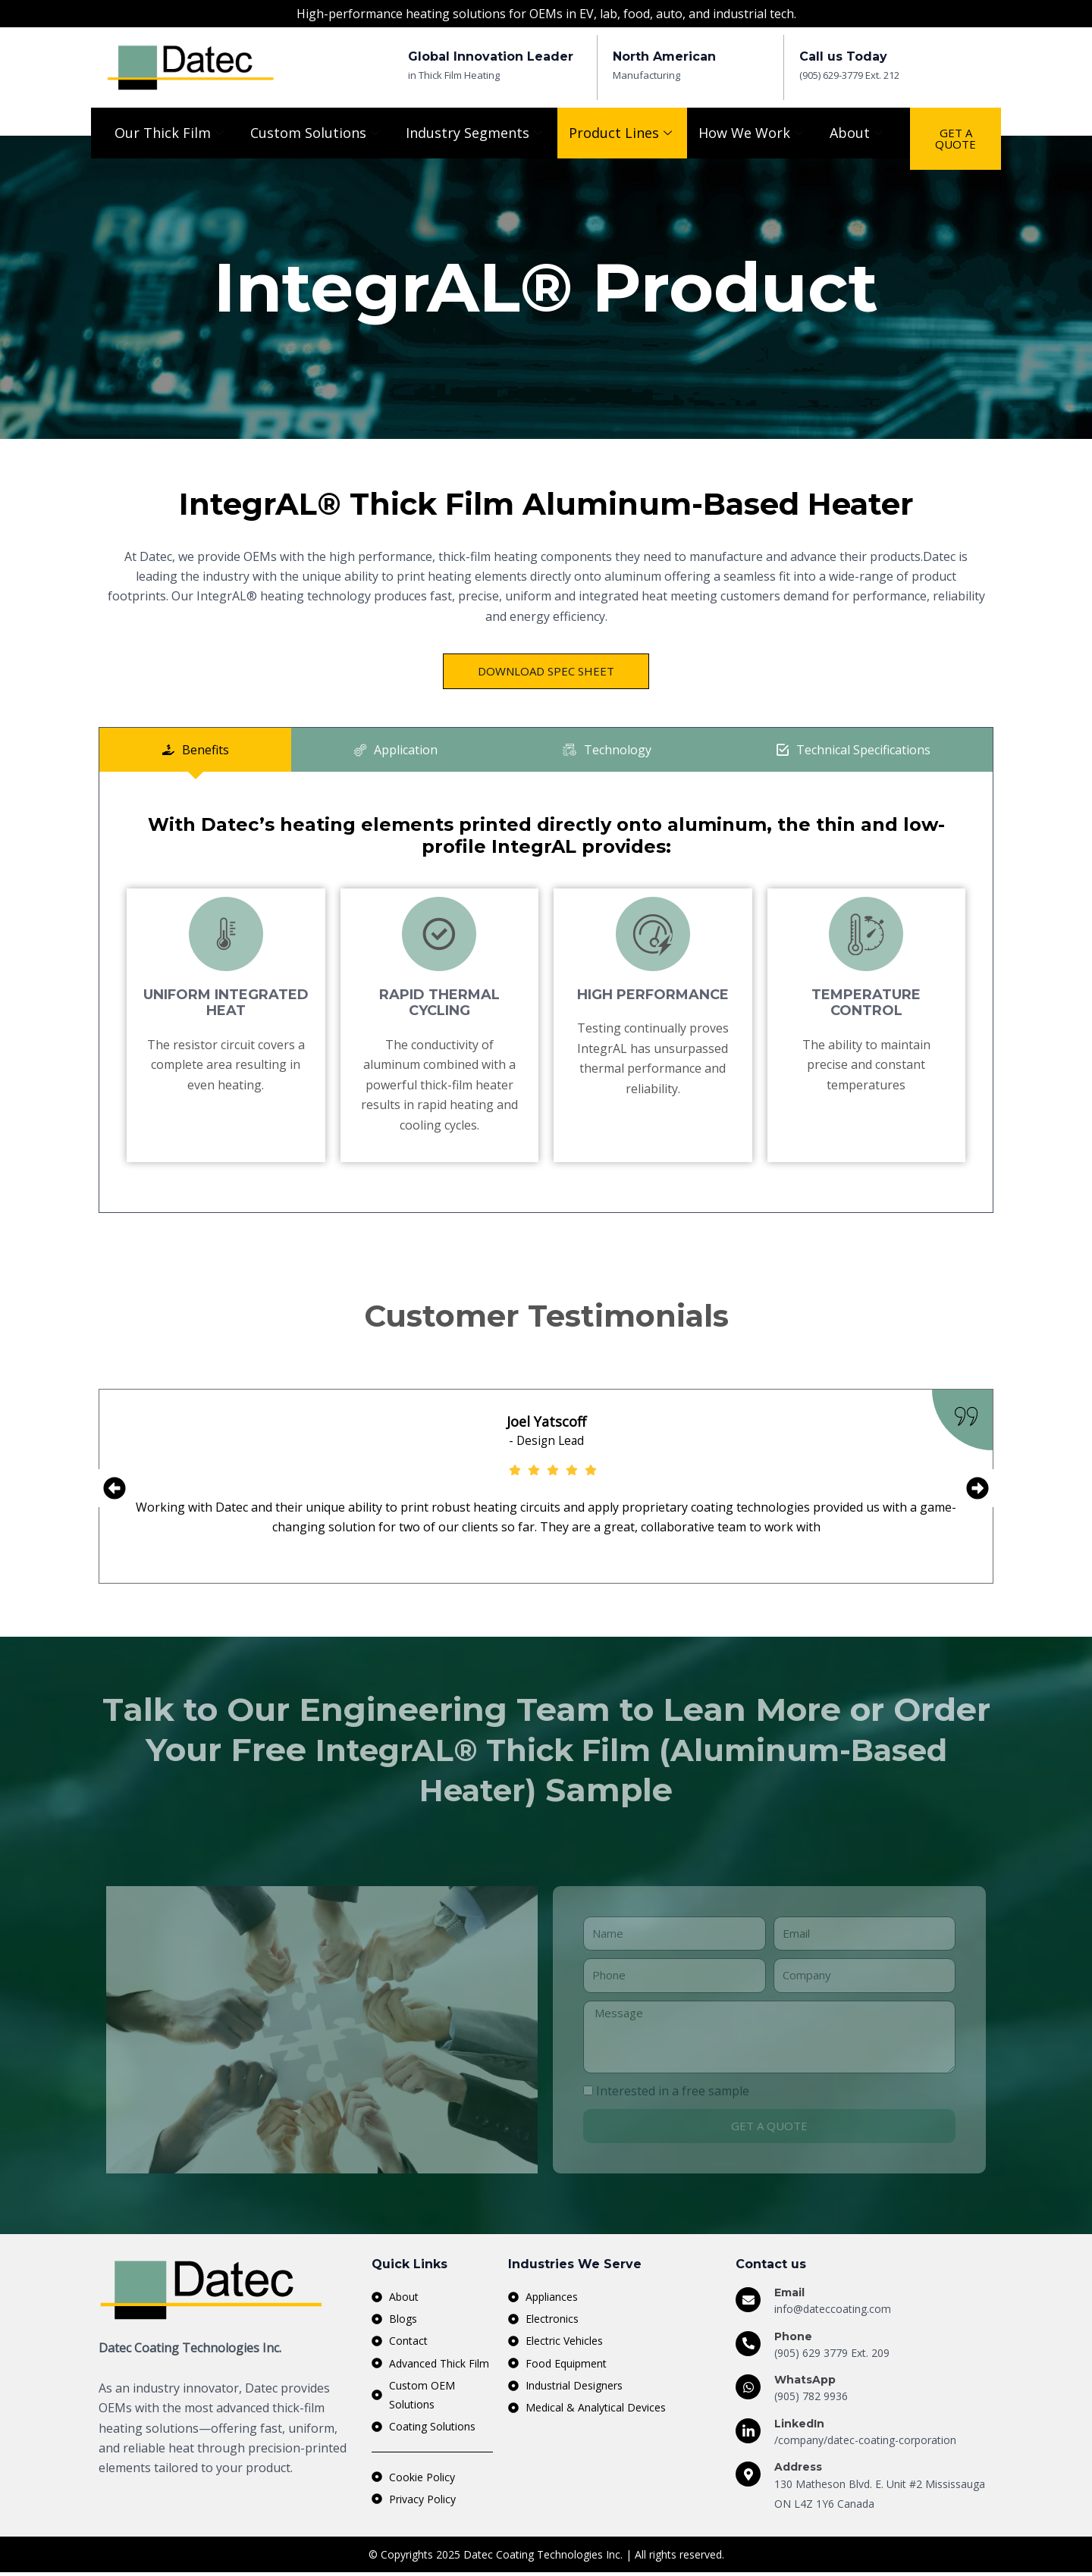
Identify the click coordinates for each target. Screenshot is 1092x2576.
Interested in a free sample (672, 2091)
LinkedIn (799, 2425)
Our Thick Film (171, 133)
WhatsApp (805, 2381)
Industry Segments (476, 133)
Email (789, 2294)
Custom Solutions (316, 133)
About (858, 133)
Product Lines (622, 133)
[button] (114, 1489)
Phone (793, 2337)
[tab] (195, 750)
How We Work (752, 133)
